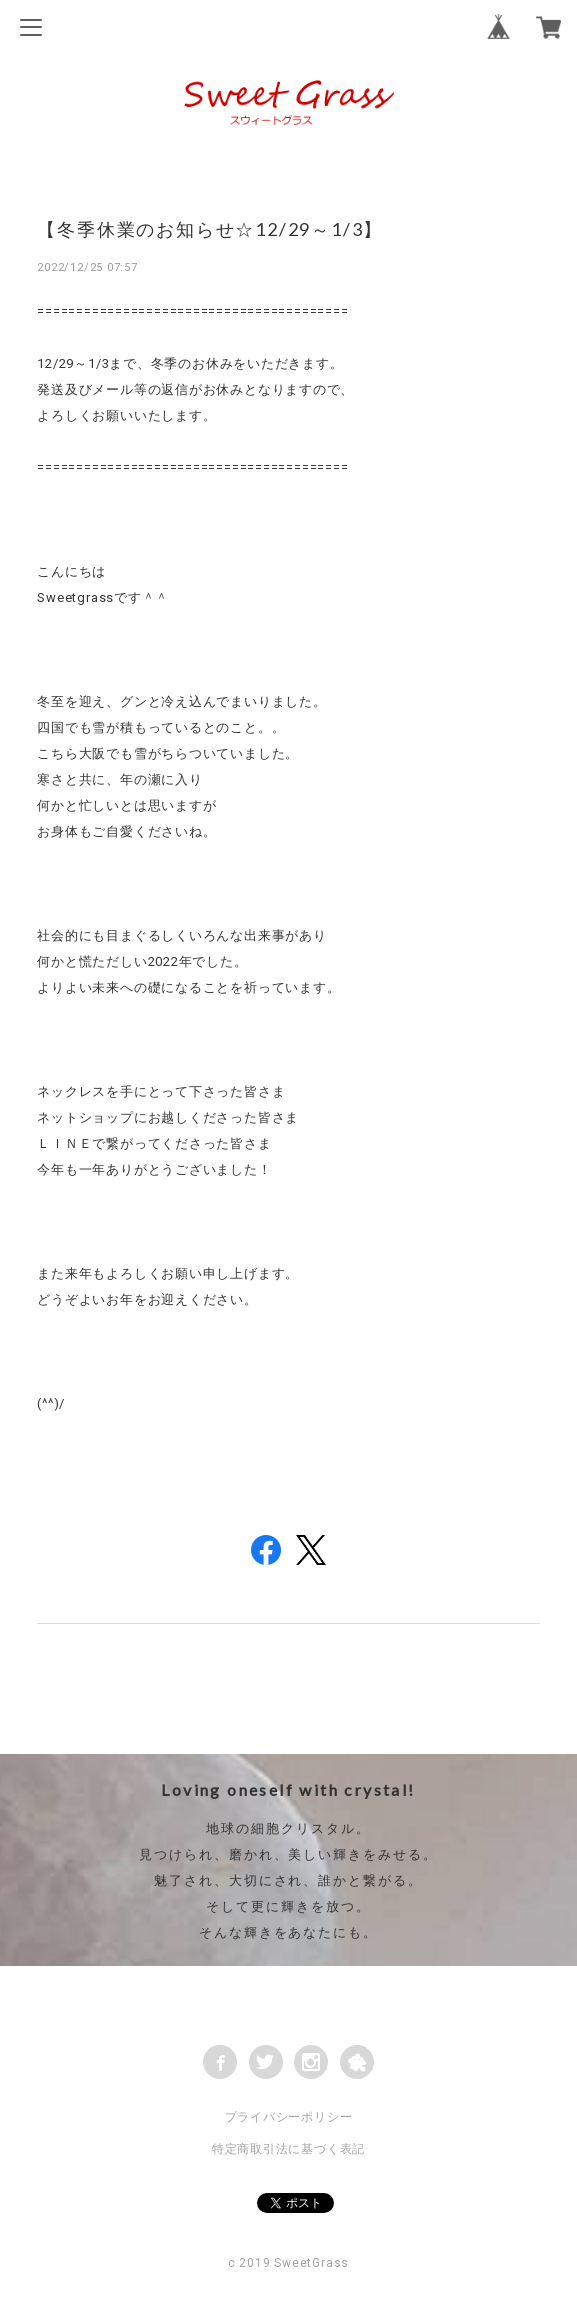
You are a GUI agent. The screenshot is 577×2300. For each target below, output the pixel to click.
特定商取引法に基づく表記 (288, 2149)
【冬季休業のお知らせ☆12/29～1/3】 (210, 229)
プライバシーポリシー (289, 2117)
